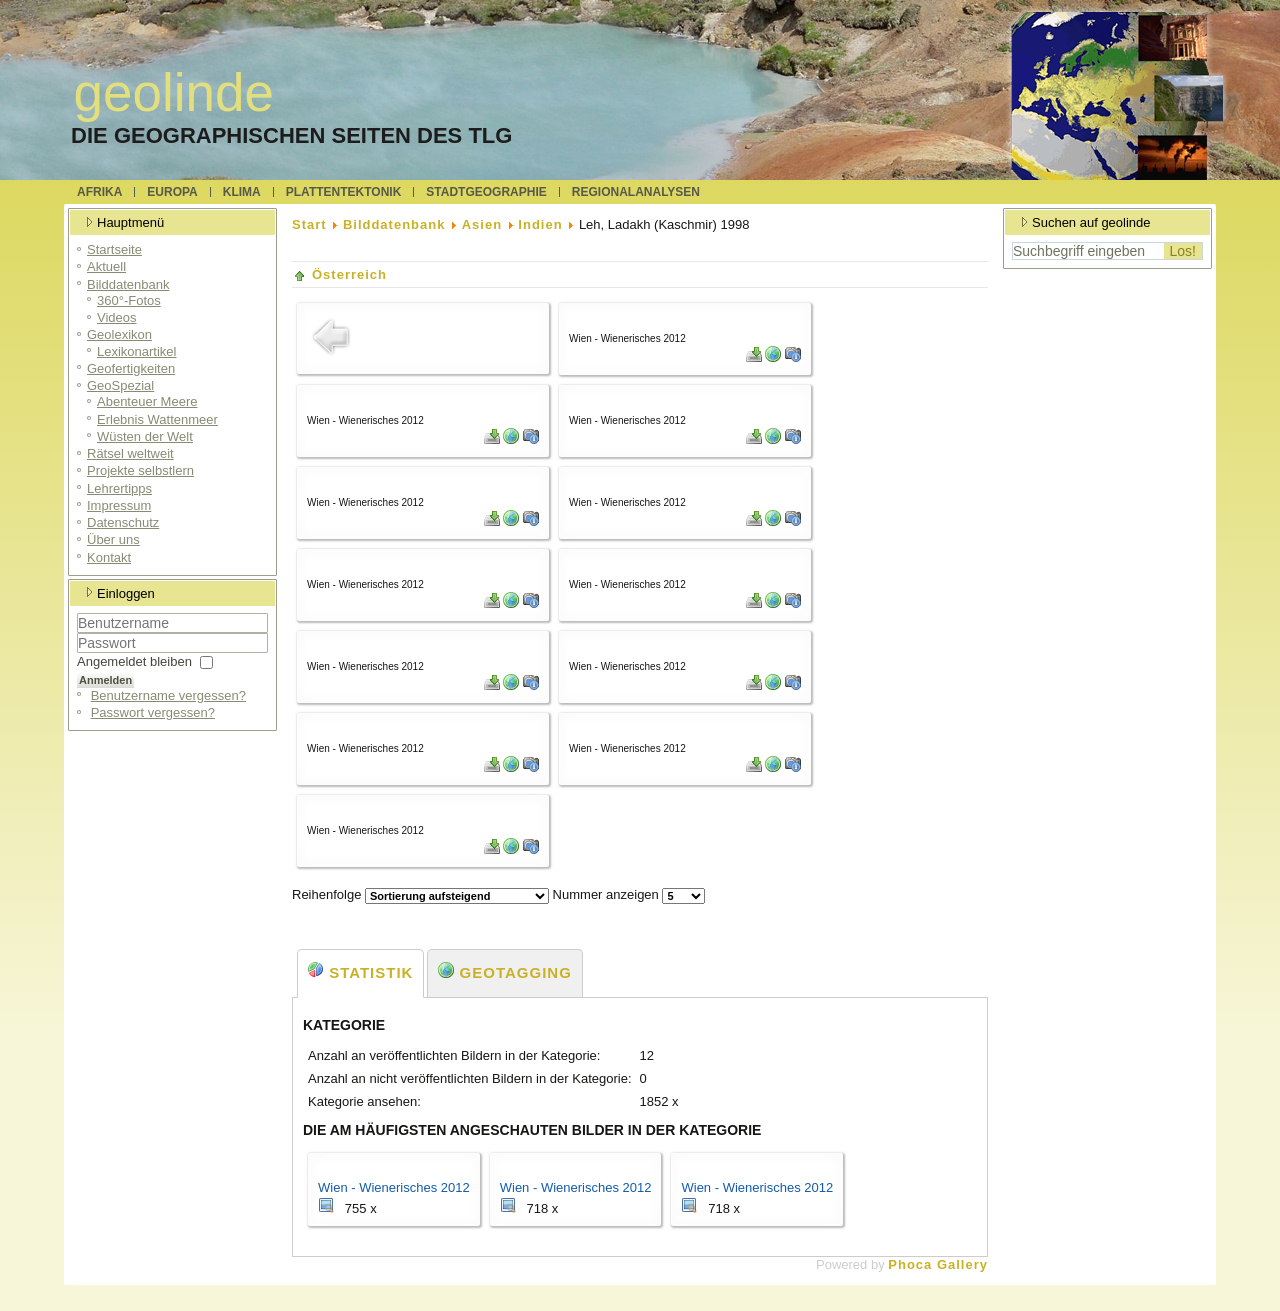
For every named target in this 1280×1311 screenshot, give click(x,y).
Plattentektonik (344, 192)
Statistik (360, 972)
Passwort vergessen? (153, 712)
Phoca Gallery (938, 1264)
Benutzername (77, 633)
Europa (172, 192)
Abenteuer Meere (147, 401)
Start (309, 224)
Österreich (349, 274)
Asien (482, 224)
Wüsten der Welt (145, 436)
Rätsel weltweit (130, 453)
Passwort (77, 653)
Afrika (99, 192)
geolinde (174, 92)
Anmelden (105, 680)
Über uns (113, 539)
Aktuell (106, 266)
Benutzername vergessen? (168, 695)
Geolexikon (119, 334)
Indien (540, 224)
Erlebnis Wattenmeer (157, 419)
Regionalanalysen (636, 192)
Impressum (119, 505)
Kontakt (109, 557)
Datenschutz (123, 522)
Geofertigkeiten (131, 368)
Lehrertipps (119, 488)
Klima (242, 192)
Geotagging (504, 972)
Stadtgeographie (486, 192)
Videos (117, 317)
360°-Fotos (129, 300)
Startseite (114, 249)
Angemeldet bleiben (134, 661)
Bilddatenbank (128, 284)
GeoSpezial (120, 385)
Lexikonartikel (137, 351)
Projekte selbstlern (140, 470)
